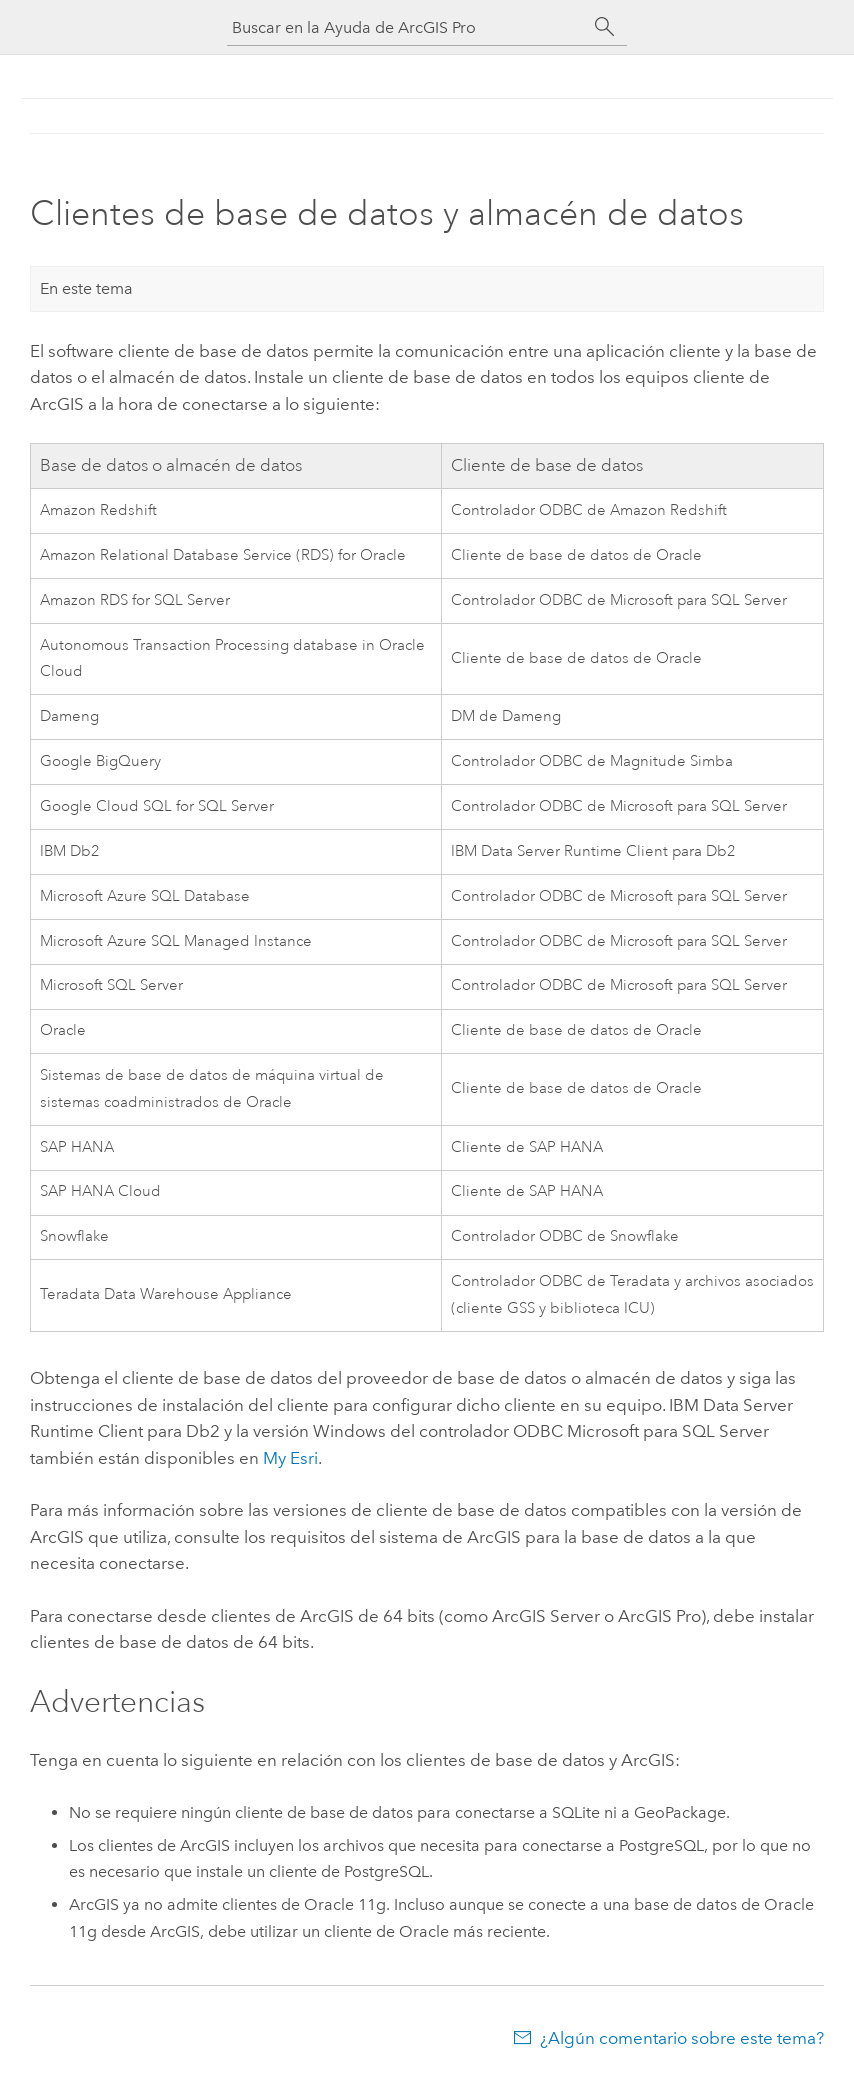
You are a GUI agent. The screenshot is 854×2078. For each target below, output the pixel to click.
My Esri (290, 1458)
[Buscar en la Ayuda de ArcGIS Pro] (407, 27)
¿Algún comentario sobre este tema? (682, 2038)
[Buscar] (605, 27)
